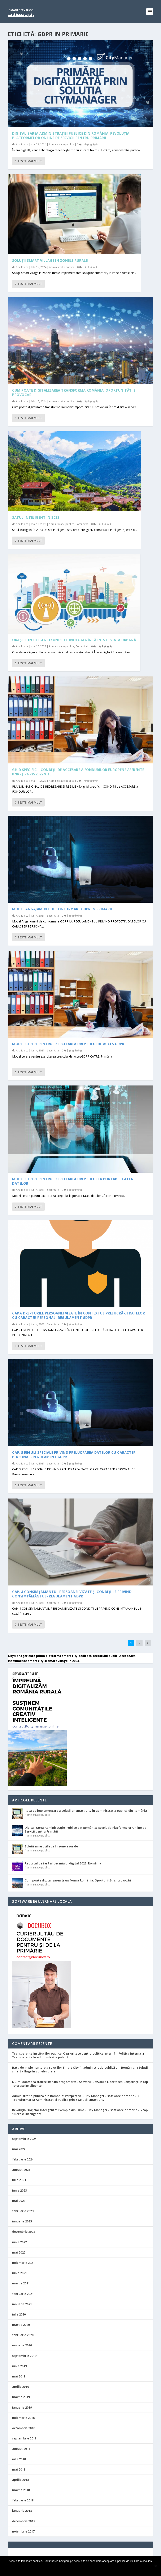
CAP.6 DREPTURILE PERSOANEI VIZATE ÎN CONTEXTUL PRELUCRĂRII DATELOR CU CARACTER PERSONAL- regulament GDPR (78, 1315)
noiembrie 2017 (23, 2531)
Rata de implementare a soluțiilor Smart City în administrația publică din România (86, 1811)
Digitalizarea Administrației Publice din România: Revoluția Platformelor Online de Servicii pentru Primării (71, 135)
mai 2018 (18, 2469)
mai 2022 (18, 2252)
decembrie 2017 (23, 2521)
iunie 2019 (19, 2366)
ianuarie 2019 (22, 2407)
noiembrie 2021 (23, 2263)
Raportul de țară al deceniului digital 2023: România (63, 1863)
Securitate (53, 915)
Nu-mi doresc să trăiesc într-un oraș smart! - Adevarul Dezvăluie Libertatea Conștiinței (75, 2082)
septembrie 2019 (24, 2356)
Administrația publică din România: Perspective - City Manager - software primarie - (74, 2096)
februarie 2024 (23, 2159)
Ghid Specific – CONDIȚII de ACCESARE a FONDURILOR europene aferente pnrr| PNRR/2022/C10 (78, 771)
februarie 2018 (23, 2500)
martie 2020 (21, 2325)
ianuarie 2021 (22, 2304)
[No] (155, 2566)
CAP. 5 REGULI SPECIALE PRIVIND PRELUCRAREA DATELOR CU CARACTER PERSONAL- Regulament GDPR (73, 1454)
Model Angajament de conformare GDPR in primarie (62, 909)
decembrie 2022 (23, 2232)
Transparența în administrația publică (40, 2057)
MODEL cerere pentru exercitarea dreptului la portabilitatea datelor (72, 1181)
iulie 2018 (19, 2459)
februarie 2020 (23, 2335)
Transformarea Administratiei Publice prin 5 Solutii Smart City (58, 2100)
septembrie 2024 (24, 2139)
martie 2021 (21, 2283)
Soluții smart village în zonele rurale (50, 260)
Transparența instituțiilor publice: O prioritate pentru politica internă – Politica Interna (76, 2053)
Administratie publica (61, 144)
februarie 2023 (23, 2211)
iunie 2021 (19, 2273)
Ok (80, 2568)
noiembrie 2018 (23, 2418)
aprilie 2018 (20, 2480)
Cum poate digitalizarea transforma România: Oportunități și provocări (74, 392)
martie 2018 (21, 2490)
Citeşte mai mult (28, 161)
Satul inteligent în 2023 (35, 517)
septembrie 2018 (24, 2438)
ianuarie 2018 (22, 2511)
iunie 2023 (19, 2190)
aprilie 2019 (20, 2387)
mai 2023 (18, 2201)
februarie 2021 (23, 2294)
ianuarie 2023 (22, 2221)
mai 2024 (18, 2149)
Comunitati (81, 524)
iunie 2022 (19, 2242)
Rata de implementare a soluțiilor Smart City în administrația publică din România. (73, 2067)
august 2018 (21, 2449)
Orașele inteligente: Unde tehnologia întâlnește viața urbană (74, 640)
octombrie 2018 (23, 2428)
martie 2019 (21, 2397)
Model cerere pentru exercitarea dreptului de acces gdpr (68, 1044)
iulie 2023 (19, 2180)
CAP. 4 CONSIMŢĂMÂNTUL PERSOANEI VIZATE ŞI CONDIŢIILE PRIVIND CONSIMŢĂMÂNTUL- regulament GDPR (71, 1593)
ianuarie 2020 (22, 2345)
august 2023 (21, 2170)
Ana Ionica (22, 144)
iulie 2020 (19, 2314)
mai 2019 (18, 2376)
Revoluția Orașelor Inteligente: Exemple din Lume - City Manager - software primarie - (75, 2110)
